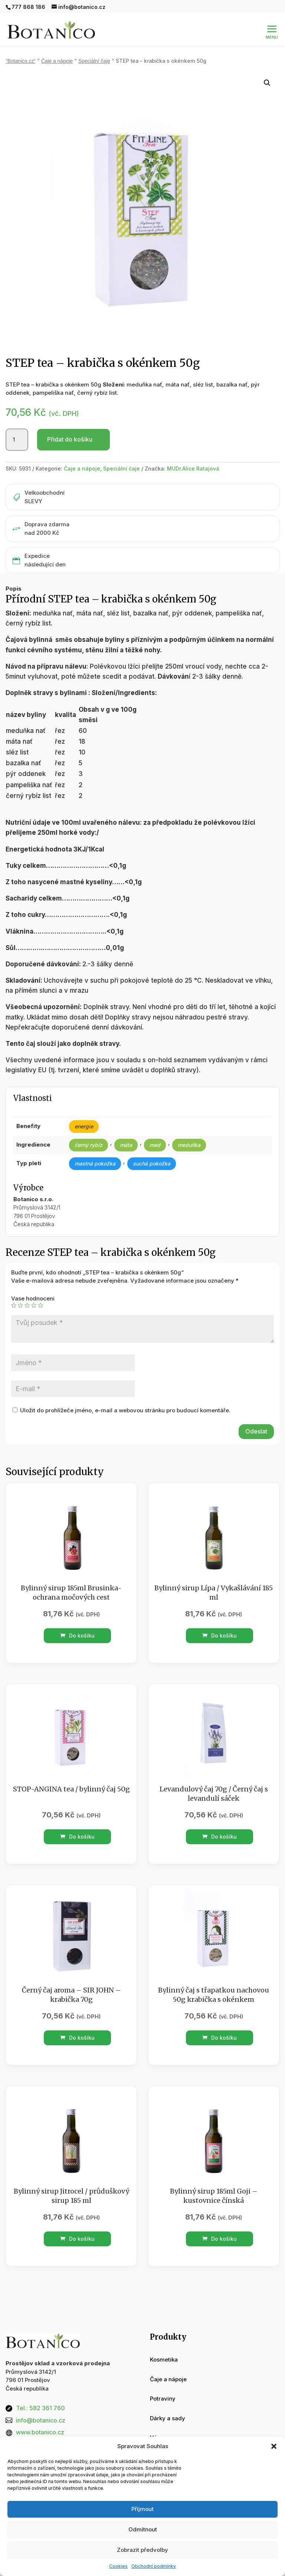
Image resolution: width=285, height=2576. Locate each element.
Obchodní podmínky (153, 2566)
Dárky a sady (167, 2402)
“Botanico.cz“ (21, 45)
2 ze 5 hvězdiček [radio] (20, 1289)
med (155, 1129)
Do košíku (77, 1619)
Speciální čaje (94, 45)
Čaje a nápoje (57, 45)
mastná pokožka (95, 1147)
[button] (274, 2446)
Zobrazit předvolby (142, 2549)
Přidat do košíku (69, 423)
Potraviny (163, 2382)
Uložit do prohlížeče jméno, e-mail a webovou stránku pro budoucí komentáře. (125, 1394)
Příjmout (142, 2508)
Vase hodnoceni (33, 1282)
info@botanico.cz (40, 2404)
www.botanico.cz (40, 2416)
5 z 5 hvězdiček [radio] (40, 1289)
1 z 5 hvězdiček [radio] (13, 1289)
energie (84, 1110)
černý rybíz (88, 1129)
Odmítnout (142, 2529)
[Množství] (17, 424)
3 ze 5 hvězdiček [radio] (27, 1289)
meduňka (189, 1129)
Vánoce (160, 2421)
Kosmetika (164, 2343)
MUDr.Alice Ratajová (193, 452)
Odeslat (256, 1415)
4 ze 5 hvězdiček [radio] (33, 1289)
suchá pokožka (151, 1147)
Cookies (118, 2566)
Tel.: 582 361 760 (40, 2392)
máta (126, 1129)
